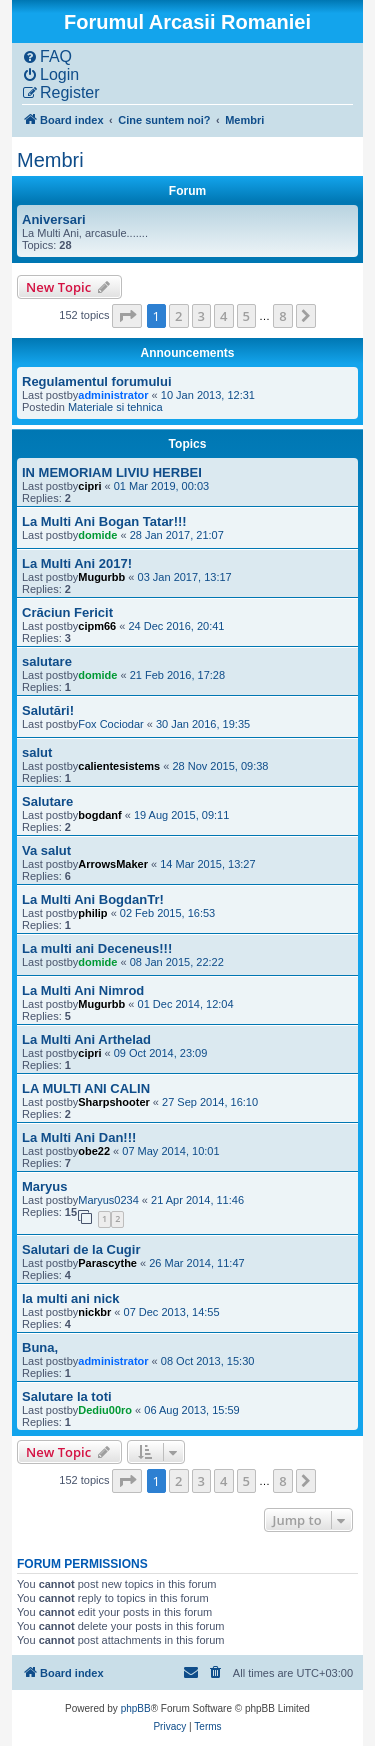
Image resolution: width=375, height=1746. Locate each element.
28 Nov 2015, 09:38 (220, 766)
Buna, (40, 1347)
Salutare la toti (67, 1396)
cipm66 (97, 626)
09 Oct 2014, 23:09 (161, 1053)
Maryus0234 (108, 1200)
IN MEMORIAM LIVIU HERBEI (112, 472)
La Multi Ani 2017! (77, 563)
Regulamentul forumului (97, 381)
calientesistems (119, 766)
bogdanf (99, 815)
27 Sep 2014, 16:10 (210, 1102)
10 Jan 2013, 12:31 (208, 395)
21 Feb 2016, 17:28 (177, 675)
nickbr (94, 1312)
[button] (127, 316)
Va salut (46, 850)
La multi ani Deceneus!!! (97, 948)
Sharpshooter (114, 1102)
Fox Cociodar (110, 724)
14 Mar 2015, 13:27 (207, 864)
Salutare (47, 801)
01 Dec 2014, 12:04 (186, 1004)
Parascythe (107, 1263)
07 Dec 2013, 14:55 (172, 1312)
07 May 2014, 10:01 (170, 1151)
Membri (50, 160)
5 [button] (246, 316)
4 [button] (223, 316)
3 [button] (201, 316)
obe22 (94, 1151)
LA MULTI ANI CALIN (86, 1088)
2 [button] (178, 316)
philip (92, 913)
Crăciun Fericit (67, 612)
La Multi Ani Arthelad (86, 1039)
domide (97, 535)
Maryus (45, 1186)
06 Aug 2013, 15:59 (191, 1410)
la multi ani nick (71, 1298)
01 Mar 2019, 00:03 (161, 486)
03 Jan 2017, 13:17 (185, 577)
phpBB (136, 1708)
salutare (47, 661)
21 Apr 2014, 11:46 (197, 1200)
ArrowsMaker (113, 864)
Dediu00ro (105, 1410)
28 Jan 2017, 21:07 (177, 535)
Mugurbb (101, 577)
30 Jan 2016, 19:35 (203, 724)
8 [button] (282, 316)
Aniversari (54, 219)
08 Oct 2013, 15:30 (208, 1361)
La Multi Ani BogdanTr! (93, 899)
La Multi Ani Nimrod (83, 990)
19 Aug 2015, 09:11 (181, 815)
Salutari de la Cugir (81, 1249)
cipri (89, 486)
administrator (113, 395)
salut (37, 752)
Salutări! (48, 710)
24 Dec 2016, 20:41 (176, 626)
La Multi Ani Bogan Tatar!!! (104, 521)
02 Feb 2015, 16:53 (167, 913)
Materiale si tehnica (115, 407)
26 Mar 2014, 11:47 (196, 1263)
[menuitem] (47, 57)
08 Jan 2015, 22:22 (177, 962)
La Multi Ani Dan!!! (79, 1137)
